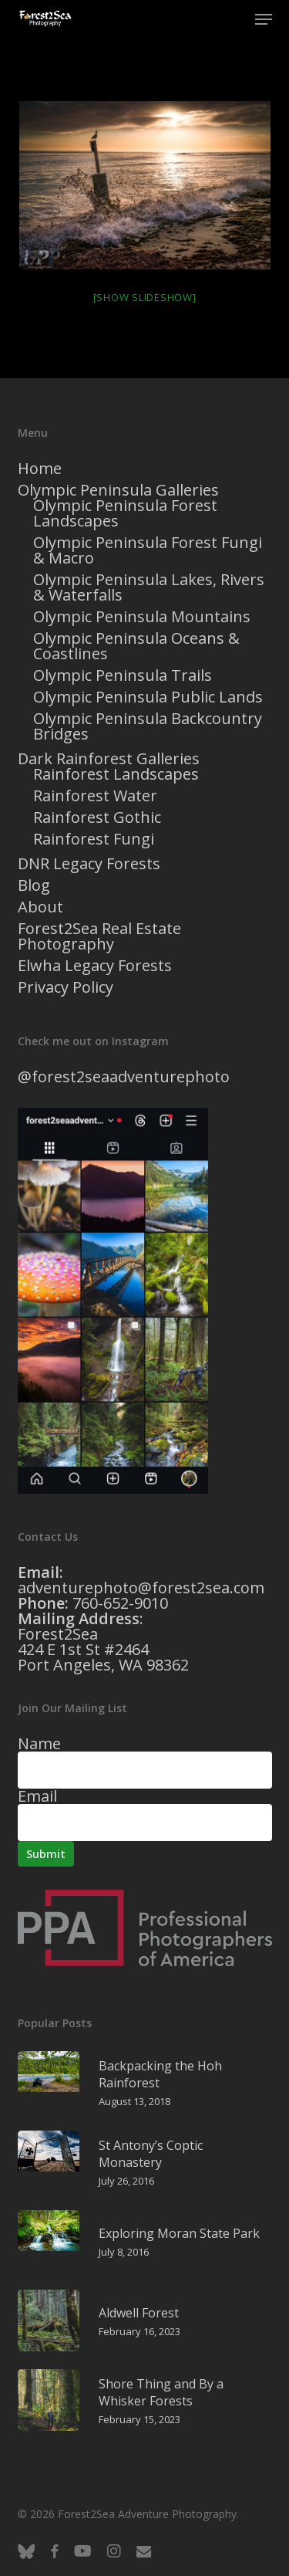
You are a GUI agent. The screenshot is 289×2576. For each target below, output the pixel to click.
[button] (263, 19)
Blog (34, 885)
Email (37, 1796)
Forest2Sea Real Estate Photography (99, 936)
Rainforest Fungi (93, 839)
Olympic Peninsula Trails (122, 675)
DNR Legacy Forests (89, 864)
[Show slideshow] (145, 297)
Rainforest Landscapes (116, 774)
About (40, 907)
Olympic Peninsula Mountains (141, 617)
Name (39, 1743)
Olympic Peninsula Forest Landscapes (125, 513)
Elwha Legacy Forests (95, 965)
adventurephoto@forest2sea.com (141, 1587)
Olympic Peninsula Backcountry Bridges (147, 726)
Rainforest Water (95, 796)
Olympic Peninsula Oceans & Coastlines (136, 646)
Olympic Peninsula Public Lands (148, 697)
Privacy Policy (65, 987)
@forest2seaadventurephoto (124, 1076)
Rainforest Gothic (97, 817)
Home (40, 468)
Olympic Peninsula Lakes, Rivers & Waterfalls (148, 587)
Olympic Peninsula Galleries (118, 490)
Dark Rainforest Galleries (109, 759)
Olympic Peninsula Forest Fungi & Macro (147, 550)
